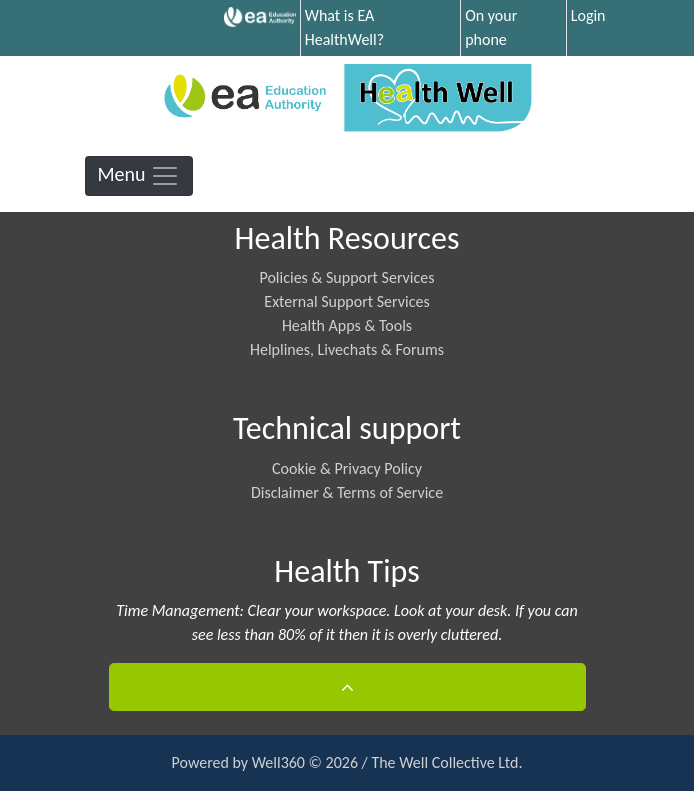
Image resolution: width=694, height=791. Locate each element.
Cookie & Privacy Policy (347, 468)
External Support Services (346, 301)
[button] (347, 687)
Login (588, 15)
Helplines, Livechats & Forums (347, 349)
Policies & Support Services (346, 277)
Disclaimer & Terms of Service (347, 492)
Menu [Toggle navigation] (139, 176)
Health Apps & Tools (347, 325)
